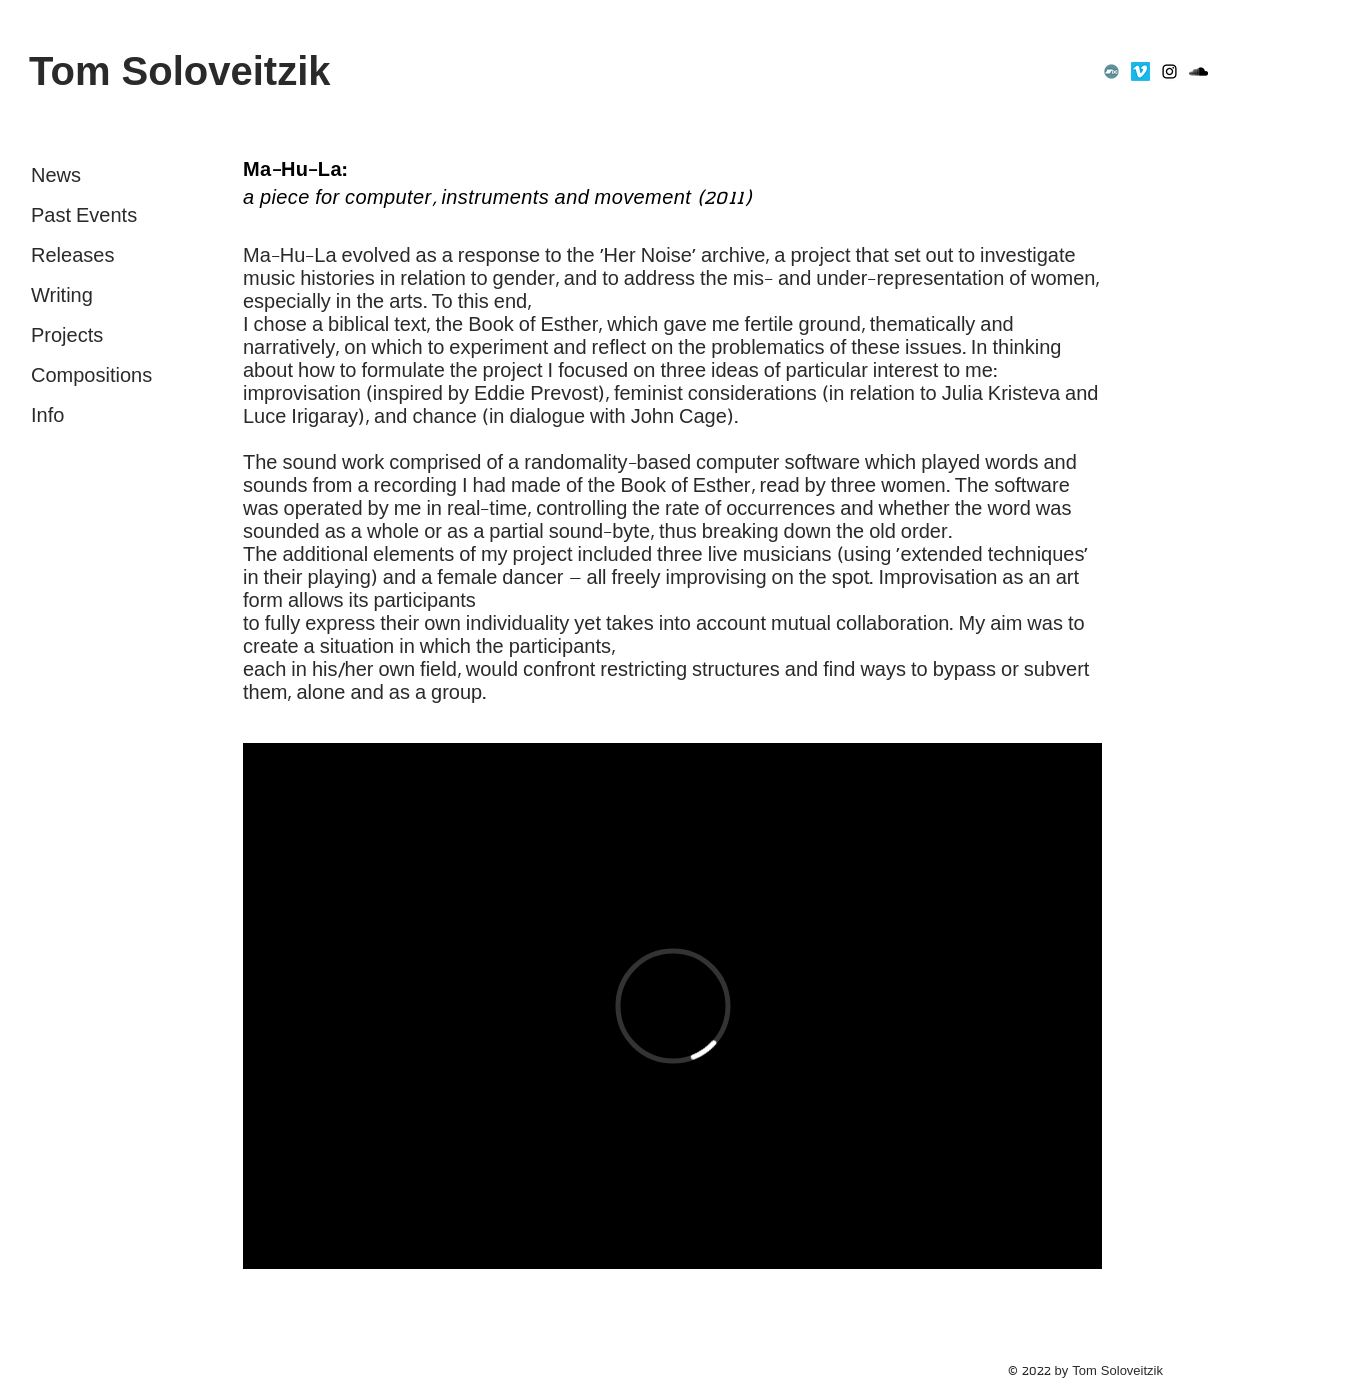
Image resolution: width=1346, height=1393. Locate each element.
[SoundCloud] (1198, 71)
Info (47, 416)
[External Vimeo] (672, 1006)
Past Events (84, 216)
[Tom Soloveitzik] (222, 71)
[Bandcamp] (1111, 71)
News (56, 176)
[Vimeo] (1140, 71)
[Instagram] (1169, 71)
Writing (62, 296)
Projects (67, 336)
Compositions (91, 376)
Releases (72, 256)
